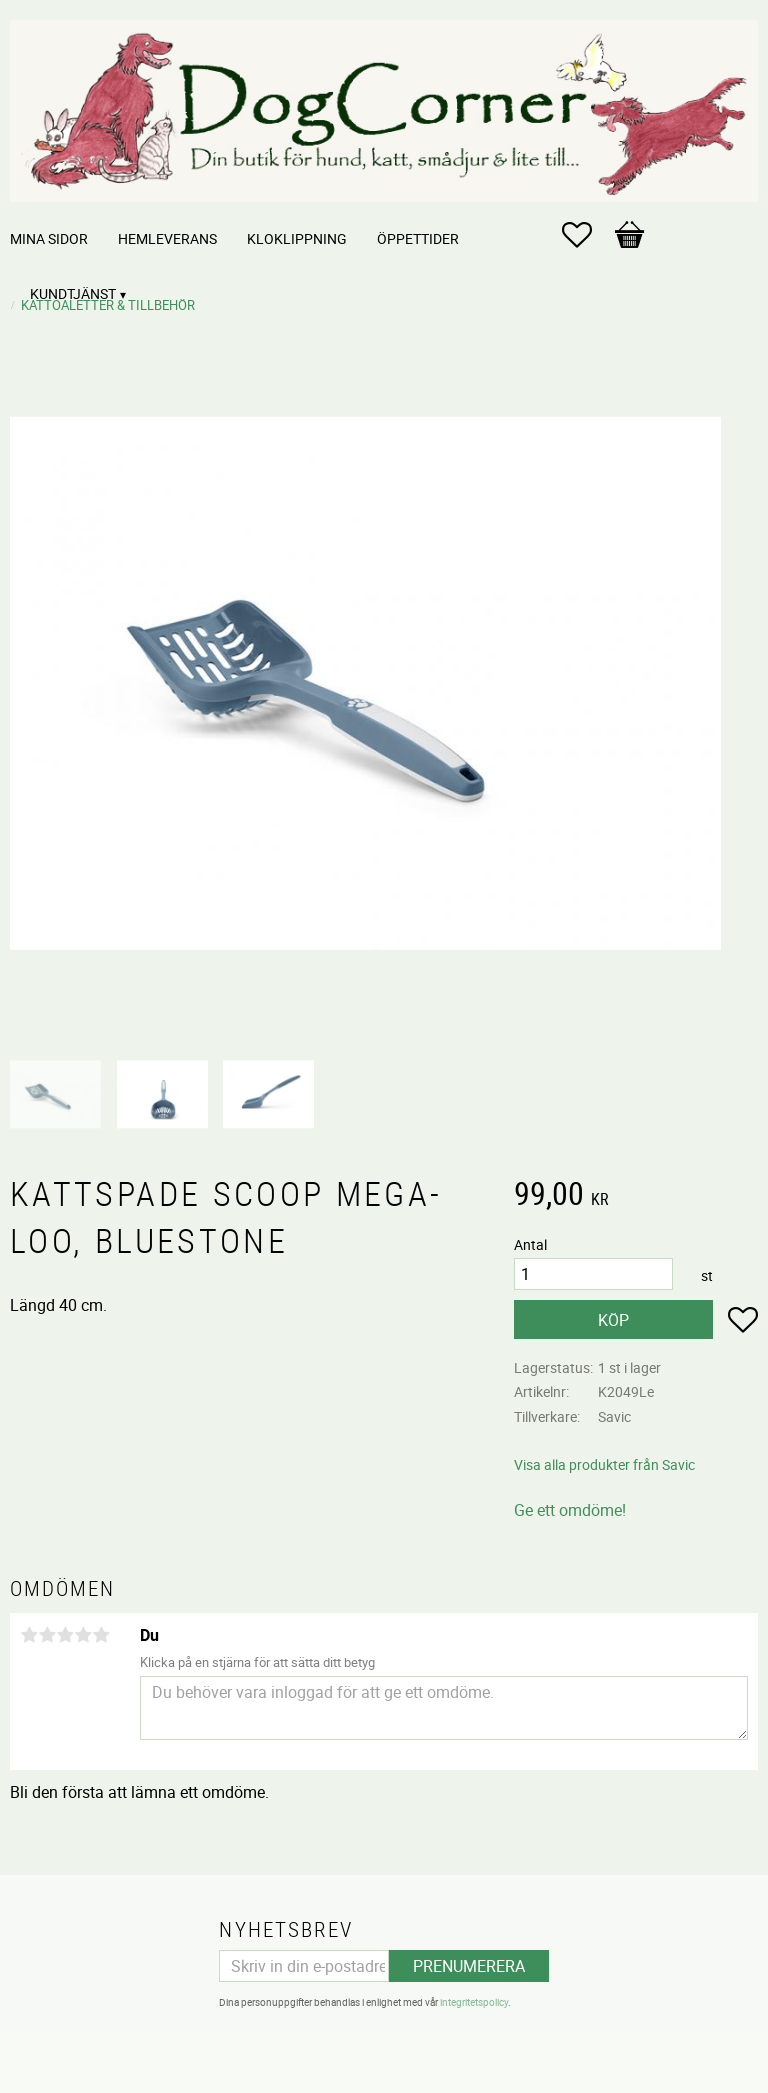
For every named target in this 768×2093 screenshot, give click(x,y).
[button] (587, 235)
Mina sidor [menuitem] (49, 238)
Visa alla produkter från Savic (604, 1464)
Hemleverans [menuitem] (167, 238)
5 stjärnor (101, 1635)
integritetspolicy (474, 2002)
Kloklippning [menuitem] (297, 238)
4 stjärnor (83, 1635)
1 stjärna (29, 1635)
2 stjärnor (47, 1635)
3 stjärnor (65, 1635)
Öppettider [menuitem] (418, 238)
